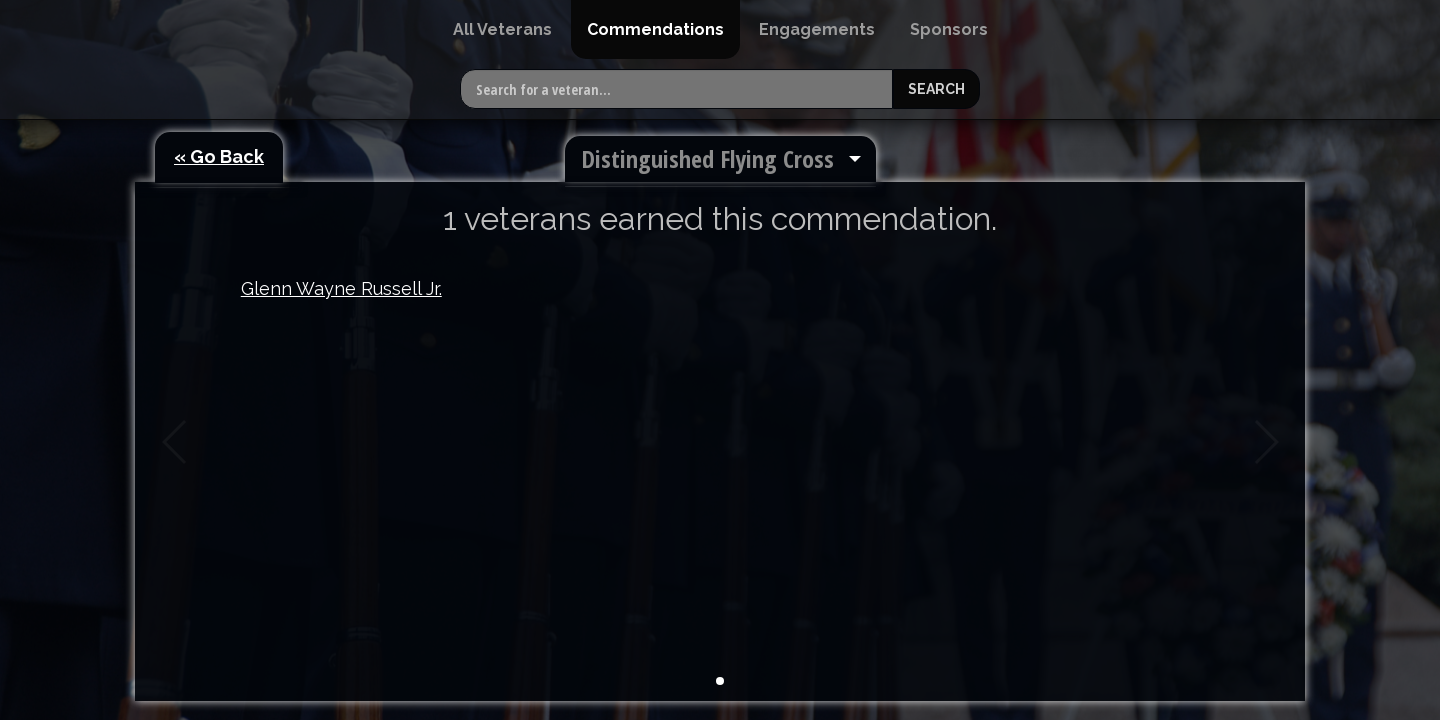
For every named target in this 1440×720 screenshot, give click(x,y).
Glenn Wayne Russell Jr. (341, 288)
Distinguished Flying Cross (707, 158)
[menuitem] (502, 29)
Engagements (817, 29)
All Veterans (502, 29)
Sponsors (949, 29)
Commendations (655, 29)
